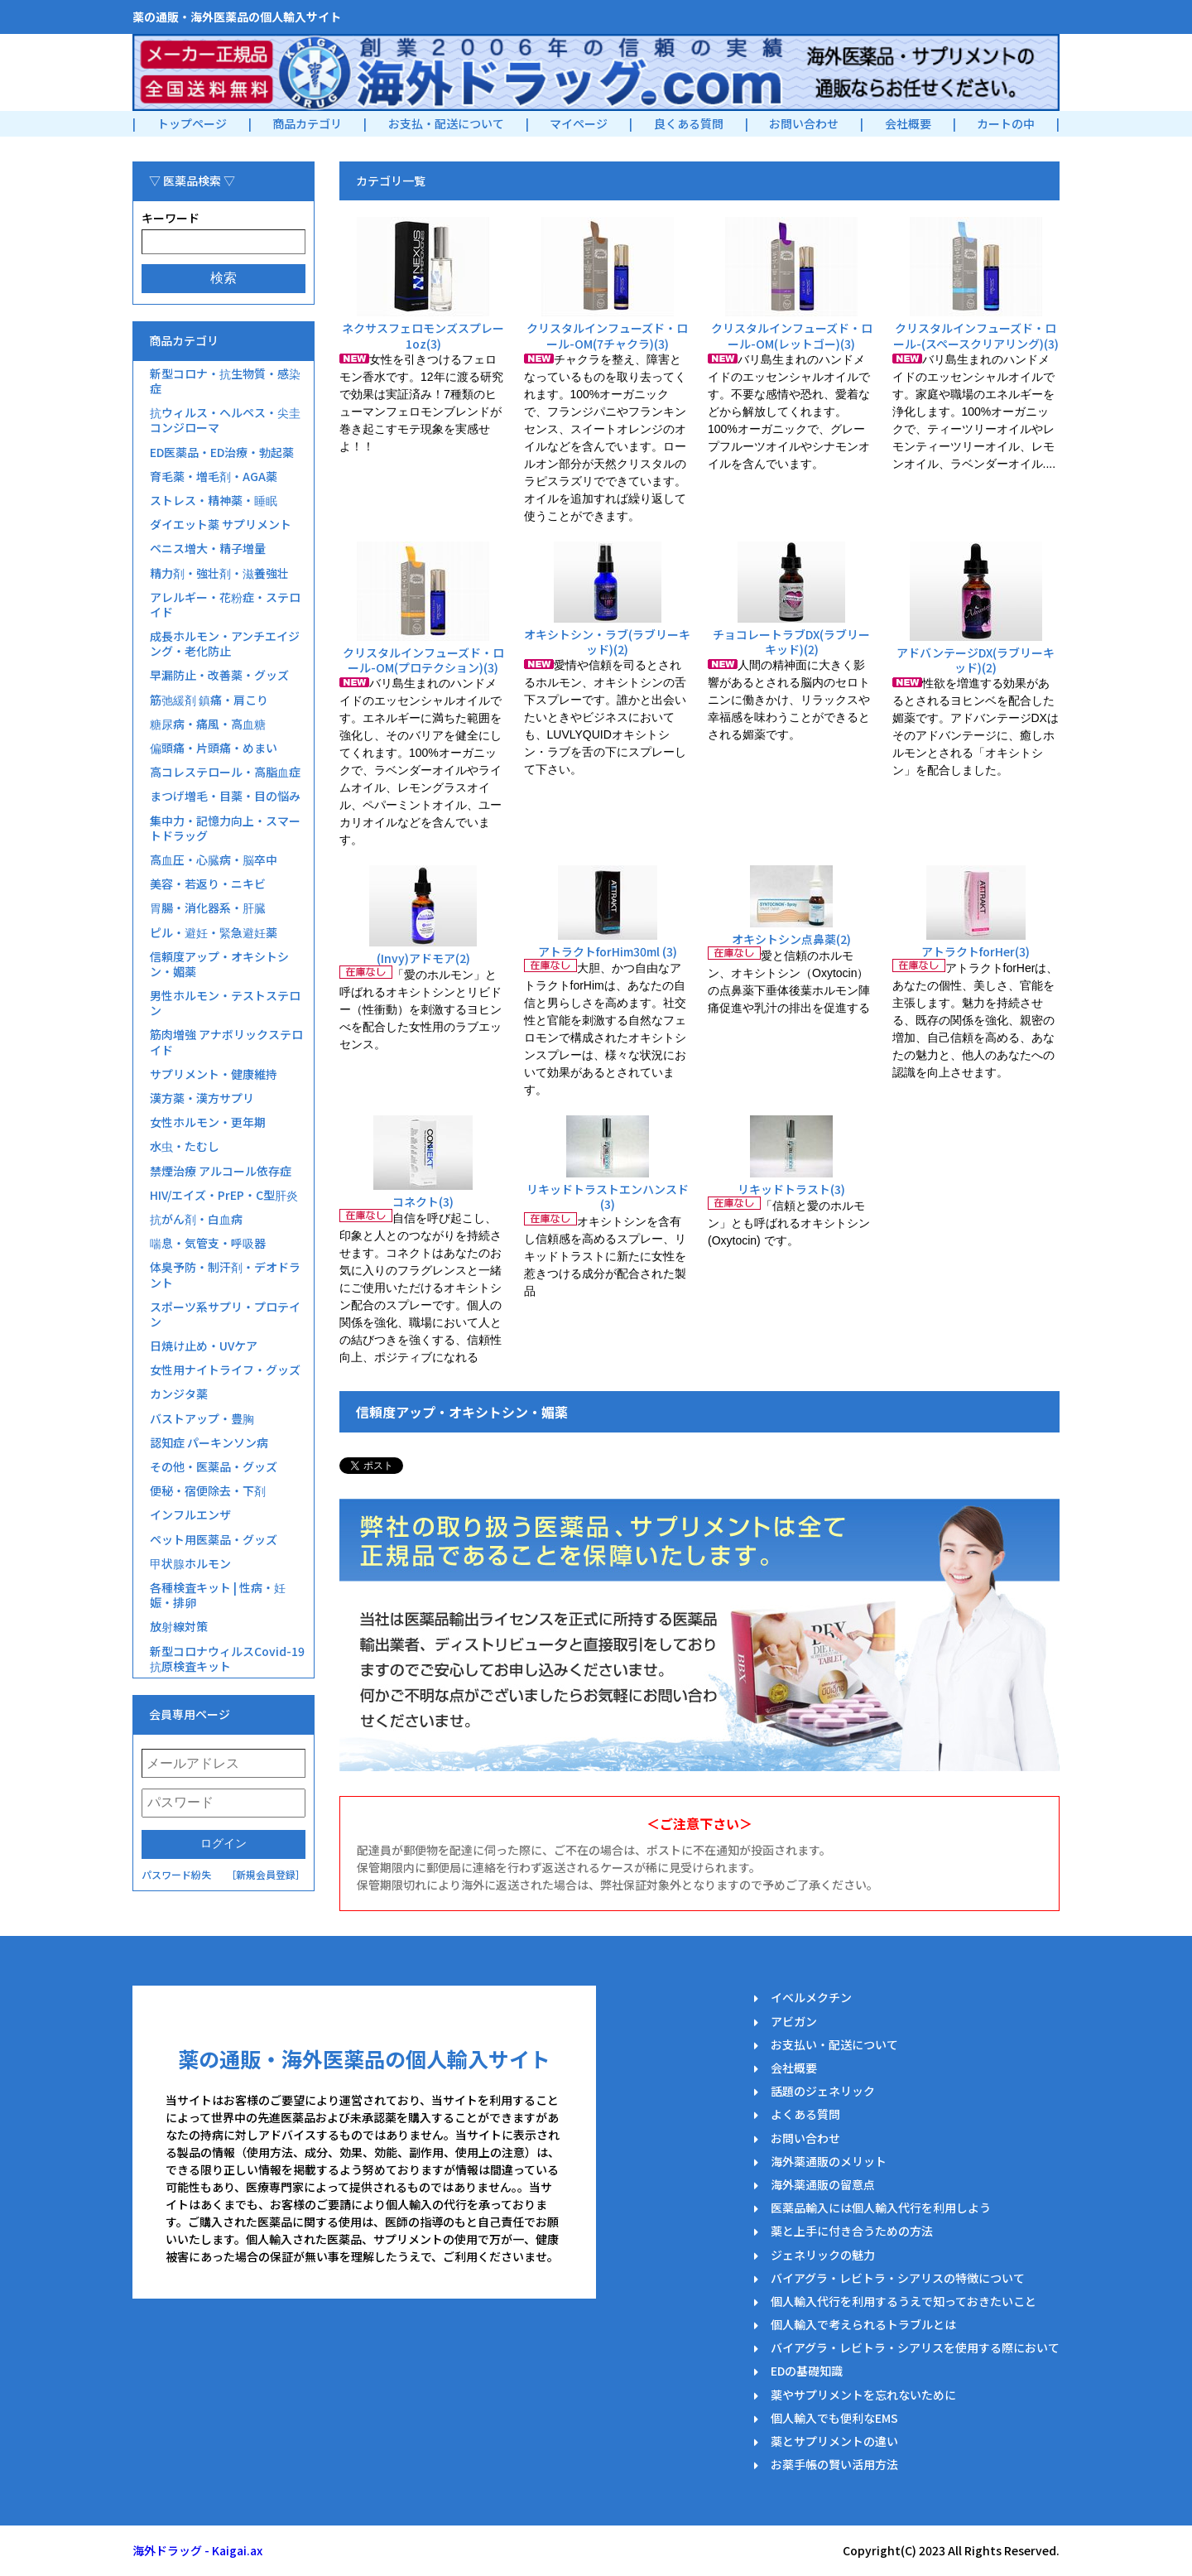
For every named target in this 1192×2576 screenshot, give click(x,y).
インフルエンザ (190, 1514)
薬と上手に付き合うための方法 (852, 2230)
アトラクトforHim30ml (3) (607, 951)
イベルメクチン (811, 1997)
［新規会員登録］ (265, 1874)
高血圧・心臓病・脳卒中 (213, 859)
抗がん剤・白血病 (196, 1219)
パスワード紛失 (176, 1874)
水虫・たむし (184, 1146)
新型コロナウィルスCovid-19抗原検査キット (227, 1658)
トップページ (192, 123)
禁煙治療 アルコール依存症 (220, 1171)
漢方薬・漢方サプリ (202, 1098)
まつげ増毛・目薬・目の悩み (225, 795)
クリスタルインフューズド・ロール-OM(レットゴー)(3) (791, 335)
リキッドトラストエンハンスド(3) (607, 1196)
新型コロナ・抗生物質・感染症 (225, 381)
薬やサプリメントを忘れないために (863, 2394)
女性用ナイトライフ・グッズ (225, 1369)
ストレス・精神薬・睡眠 (213, 500)
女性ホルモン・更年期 (208, 1122)
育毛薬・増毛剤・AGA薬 (213, 476)
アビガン (794, 2021)
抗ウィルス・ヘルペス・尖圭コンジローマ (225, 420)
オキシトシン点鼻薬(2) (791, 939)
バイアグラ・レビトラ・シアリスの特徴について (898, 2277)
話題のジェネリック (823, 2090)
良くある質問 (688, 123)
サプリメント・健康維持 (213, 1074)
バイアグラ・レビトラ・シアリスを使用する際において (915, 2347)
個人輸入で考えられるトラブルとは (863, 2324)
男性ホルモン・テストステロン (225, 1002)
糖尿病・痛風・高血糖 (208, 723)
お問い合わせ (804, 123)
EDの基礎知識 (807, 2370)
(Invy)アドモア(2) (423, 958)
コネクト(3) (423, 1201)
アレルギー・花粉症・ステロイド (225, 604)
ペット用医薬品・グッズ (213, 1539)
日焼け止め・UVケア (203, 1345)
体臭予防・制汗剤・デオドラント (225, 1274)
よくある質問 (805, 2114)
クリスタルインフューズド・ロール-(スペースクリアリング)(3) (976, 335)
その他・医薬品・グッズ (213, 1466)
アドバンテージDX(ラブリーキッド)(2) (975, 660)
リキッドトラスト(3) (791, 1189)
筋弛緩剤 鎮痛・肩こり (209, 699)
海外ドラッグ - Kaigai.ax (197, 2550)
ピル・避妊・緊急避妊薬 (213, 932)
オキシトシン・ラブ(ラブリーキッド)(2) (607, 641)
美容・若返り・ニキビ (208, 883)
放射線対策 (179, 1626)
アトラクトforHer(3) (975, 951)
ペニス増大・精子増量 (208, 548)
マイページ (579, 123)
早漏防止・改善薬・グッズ (219, 675)
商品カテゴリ (307, 123)
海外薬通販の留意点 (823, 2184)
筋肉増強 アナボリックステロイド (226, 1041)
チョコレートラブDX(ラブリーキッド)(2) (791, 641)
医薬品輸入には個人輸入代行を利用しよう (881, 2207)
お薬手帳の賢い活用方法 (834, 2464)
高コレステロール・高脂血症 (225, 771)
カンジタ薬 (179, 1393)
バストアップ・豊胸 (202, 1418)
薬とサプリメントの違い (834, 2441)
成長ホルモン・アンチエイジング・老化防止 (225, 643)
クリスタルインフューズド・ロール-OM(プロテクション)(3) (423, 660)
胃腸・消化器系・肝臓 (208, 907)
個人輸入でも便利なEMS (834, 2417)
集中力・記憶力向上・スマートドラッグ (225, 828)
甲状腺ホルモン (190, 1563)
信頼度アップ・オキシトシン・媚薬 (219, 964)
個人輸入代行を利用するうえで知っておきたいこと (903, 2301)
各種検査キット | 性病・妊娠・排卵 (218, 1595)
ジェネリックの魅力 (823, 2254)
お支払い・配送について (834, 2044)
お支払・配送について (446, 123)
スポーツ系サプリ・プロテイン (225, 1314)
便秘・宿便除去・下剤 (208, 1490)
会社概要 (908, 123)
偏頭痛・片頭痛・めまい (213, 747)
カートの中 (1006, 123)
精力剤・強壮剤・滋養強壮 (219, 573)
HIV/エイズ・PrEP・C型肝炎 (224, 1195)
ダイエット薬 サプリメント (220, 524)
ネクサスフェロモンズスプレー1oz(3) (423, 335)
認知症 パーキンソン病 (209, 1442)
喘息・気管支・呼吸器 (208, 1243)
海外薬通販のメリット (829, 2161)
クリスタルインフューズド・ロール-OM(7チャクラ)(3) (607, 335)
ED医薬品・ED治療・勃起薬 (222, 452)
